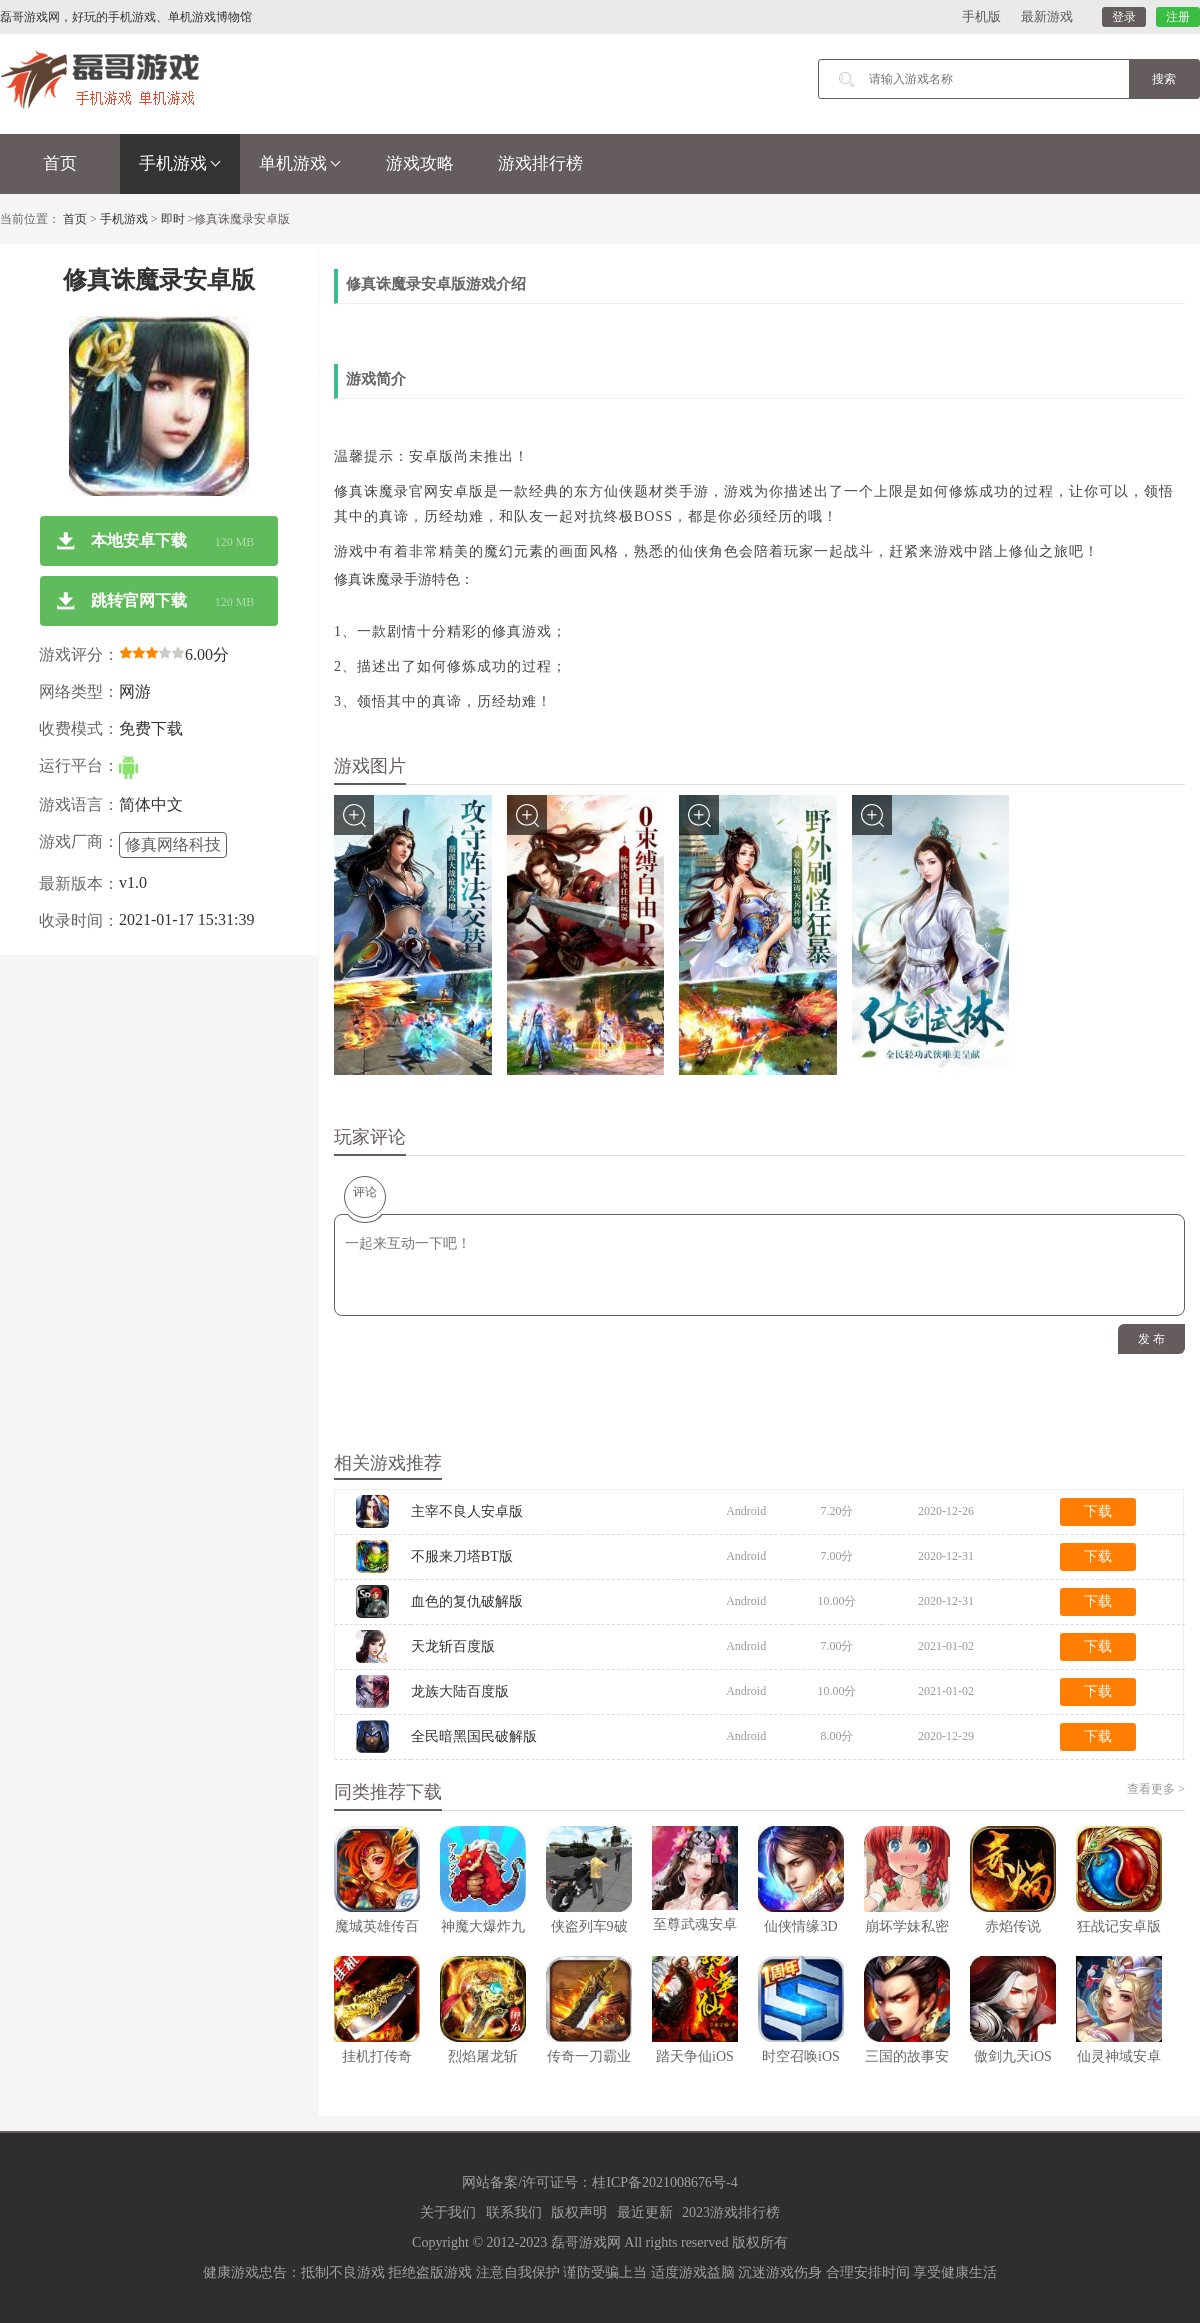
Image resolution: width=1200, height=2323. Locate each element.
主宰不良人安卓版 (467, 1511)
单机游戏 (300, 163)
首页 (60, 163)
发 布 (1151, 1339)
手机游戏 (180, 163)
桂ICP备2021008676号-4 (664, 2182)
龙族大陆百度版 (460, 1691)
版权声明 (579, 2212)
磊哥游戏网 (586, 2242)
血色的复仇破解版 (467, 1601)
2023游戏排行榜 (731, 2212)
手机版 (981, 16)
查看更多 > (1156, 1789)
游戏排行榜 (540, 163)
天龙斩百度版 (453, 1646)
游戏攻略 (420, 163)
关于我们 (448, 2212)
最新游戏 (1047, 16)
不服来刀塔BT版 (462, 1556)
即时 (173, 219)
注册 (1178, 17)
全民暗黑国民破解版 (474, 1736)
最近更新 (645, 2212)
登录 (1124, 17)
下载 (1098, 1511)
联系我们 (514, 2212)
